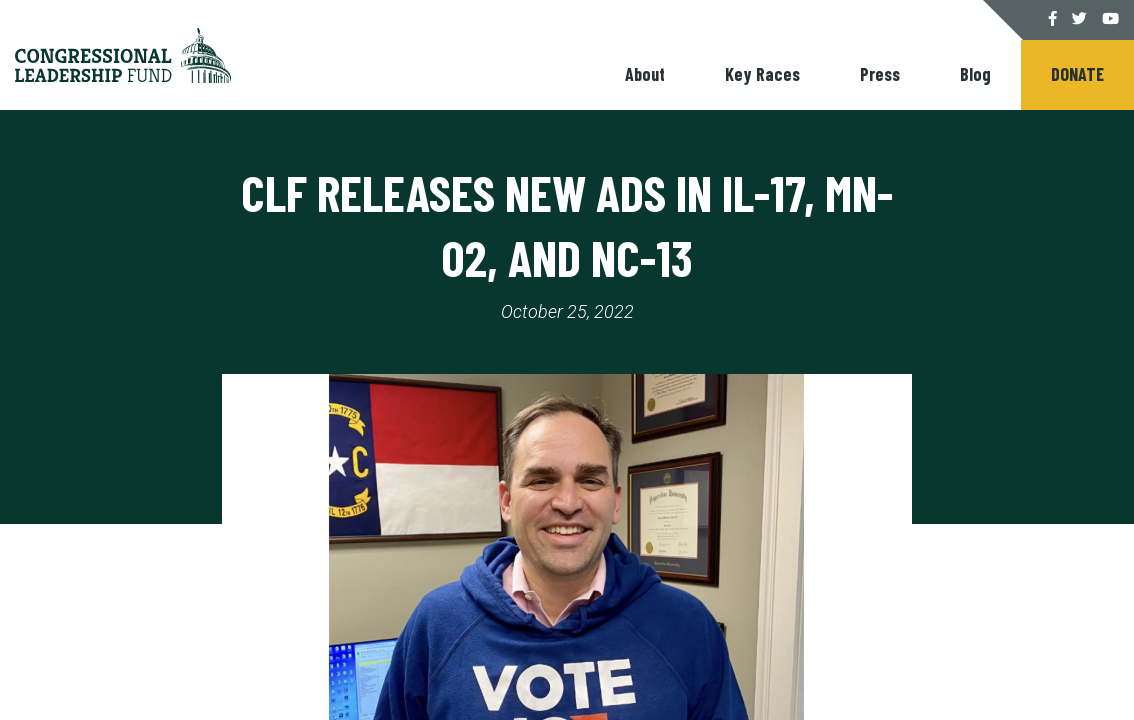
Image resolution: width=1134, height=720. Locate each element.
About (645, 74)
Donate (1077, 74)
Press (880, 74)
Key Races (762, 74)
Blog (975, 74)
